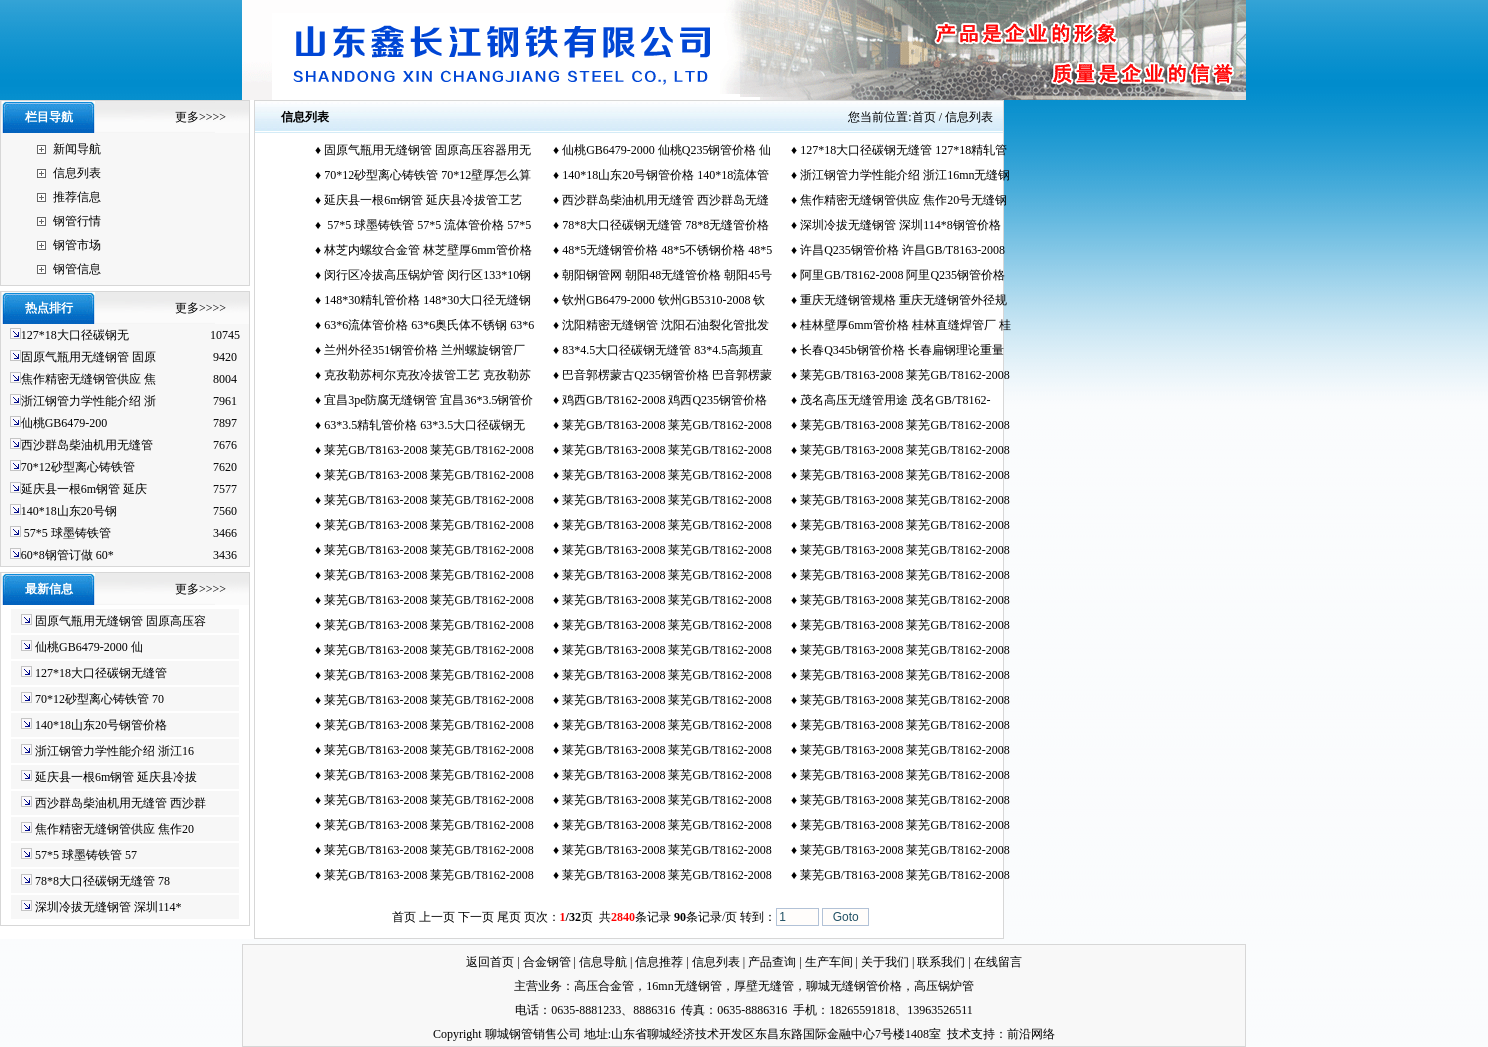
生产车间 (829, 962)
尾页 (509, 917)
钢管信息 (77, 269)
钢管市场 (77, 245)
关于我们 (885, 962)
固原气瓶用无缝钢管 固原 (88, 357)
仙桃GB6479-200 (64, 423)
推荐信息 (77, 197)
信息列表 (77, 173)
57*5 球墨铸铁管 (66, 533)
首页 (924, 117)
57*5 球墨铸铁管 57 (86, 855)
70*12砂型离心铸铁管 (78, 467)
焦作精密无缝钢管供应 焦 (88, 379)
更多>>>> (200, 117)
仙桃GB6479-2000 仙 (89, 647)
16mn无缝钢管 (683, 986)
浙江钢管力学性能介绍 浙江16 (114, 751)
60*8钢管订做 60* (67, 555)
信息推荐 (659, 962)
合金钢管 (547, 962)
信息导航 (603, 962)
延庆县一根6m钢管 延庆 (84, 489)
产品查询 (772, 962)
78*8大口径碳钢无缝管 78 (102, 881)
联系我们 (941, 962)
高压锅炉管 (944, 986)
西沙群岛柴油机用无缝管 (87, 445)
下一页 (476, 917)
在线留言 (998, 962)
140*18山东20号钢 (69, 511)
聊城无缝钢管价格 (854, 986)
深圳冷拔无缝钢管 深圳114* (108, 907)
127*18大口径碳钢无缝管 (101, 673)
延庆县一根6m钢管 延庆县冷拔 (116, 777)
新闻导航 (77, 149)
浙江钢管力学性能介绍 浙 (88, 401)
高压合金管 (604, 986)
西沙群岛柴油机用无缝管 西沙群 (120, 803)
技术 (959, 1034)
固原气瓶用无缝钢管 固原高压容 (120, 621)
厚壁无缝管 (764, 986)
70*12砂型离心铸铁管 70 (99, 699)
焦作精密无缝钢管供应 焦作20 (114, 829)
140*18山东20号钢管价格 (101, 725)
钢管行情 (77, 221)
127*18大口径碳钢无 (75, 335)
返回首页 (490, 962)
